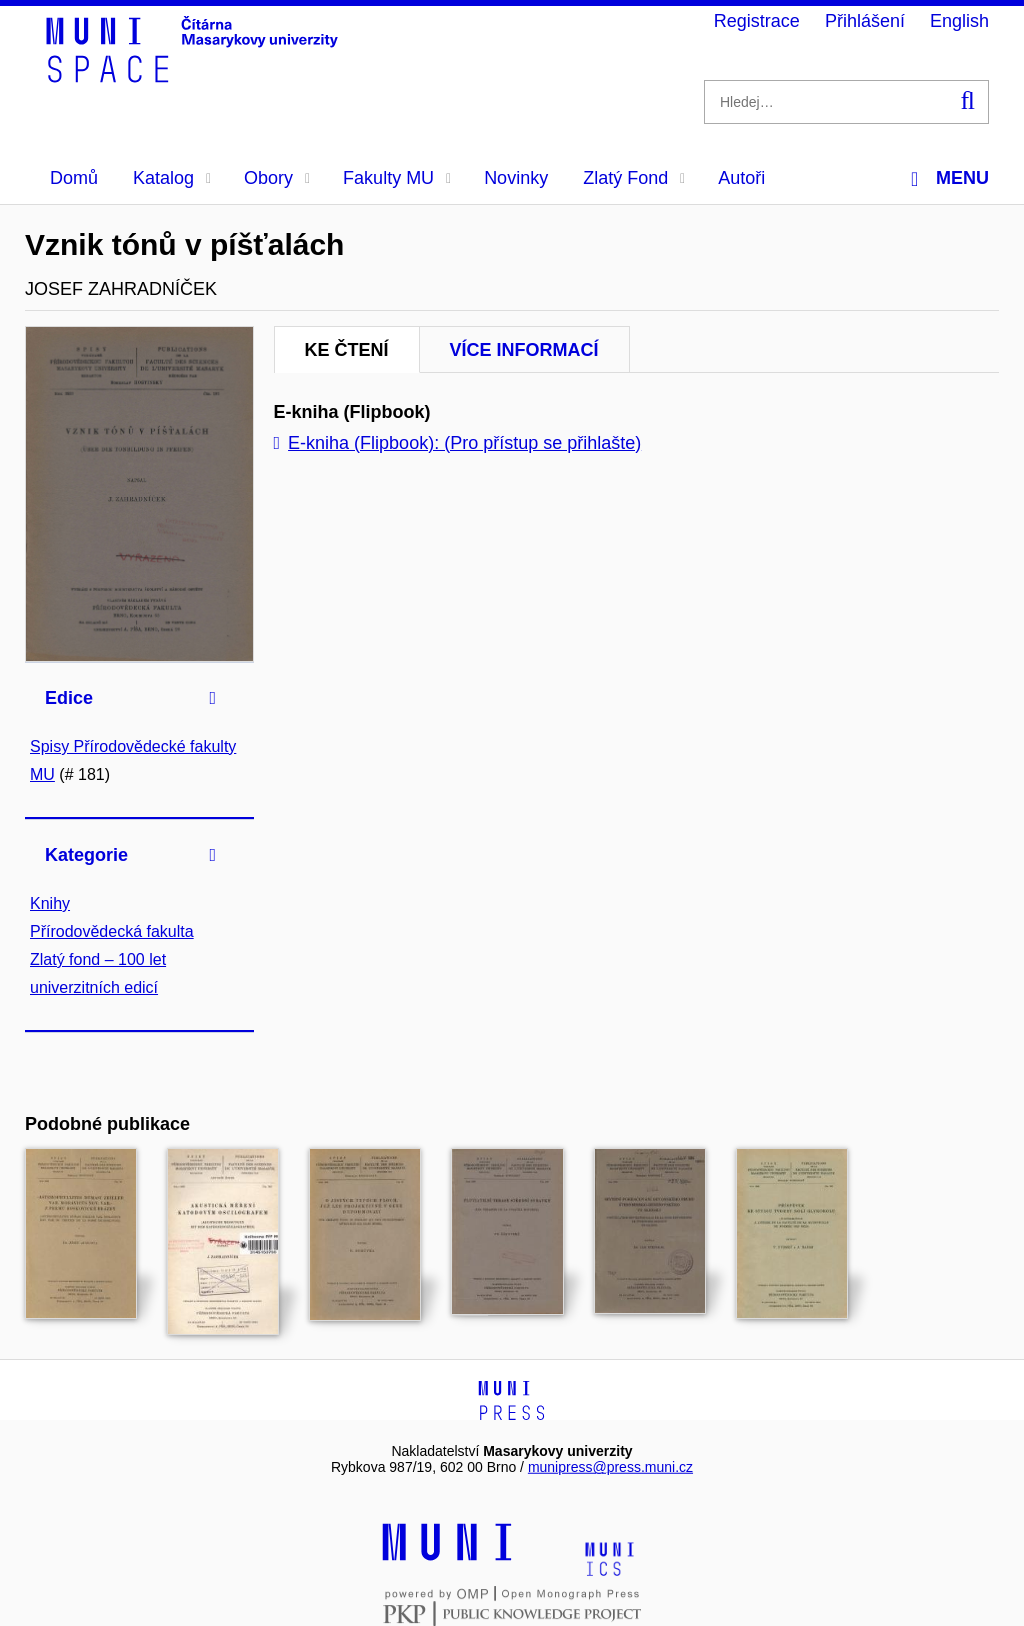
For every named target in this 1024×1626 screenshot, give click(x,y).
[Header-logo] (195, 76)
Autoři (741, 178)
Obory (277, 178)
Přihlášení (865, 21)
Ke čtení (347, 350)
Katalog (172, 178)
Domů (74, 178)
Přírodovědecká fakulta (112, 931)
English (959, 21)
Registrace (757, 21)
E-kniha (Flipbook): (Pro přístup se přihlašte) (458, 443)
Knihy (50, 903)
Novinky (516, 178)
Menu (950, 178)
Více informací (524, 350)
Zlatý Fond (634, 178)
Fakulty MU (397, 178)
